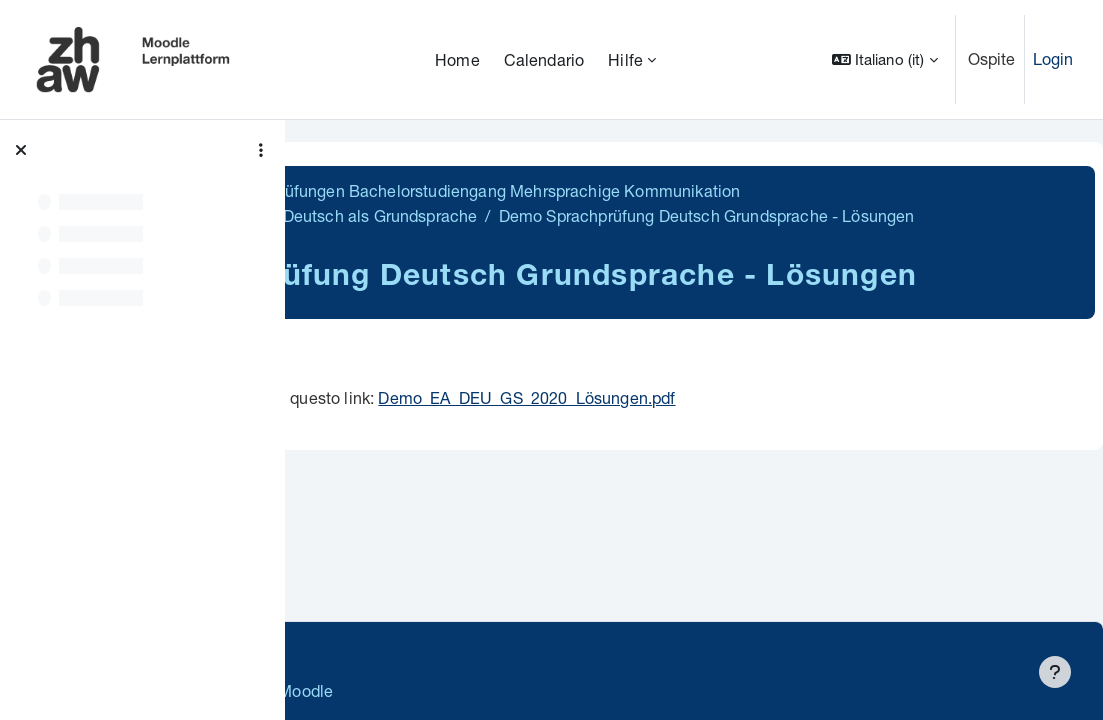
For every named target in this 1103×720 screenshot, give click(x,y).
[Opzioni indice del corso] (261, 150)
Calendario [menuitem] (544, 59)
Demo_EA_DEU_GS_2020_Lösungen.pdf (806, 466)
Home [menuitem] (457, 59)
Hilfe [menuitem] (625, 59)
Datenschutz (362, 649)
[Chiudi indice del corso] (21, 150)
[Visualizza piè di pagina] (1055, 672)
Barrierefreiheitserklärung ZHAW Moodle (464, 690)
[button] (885, 59)
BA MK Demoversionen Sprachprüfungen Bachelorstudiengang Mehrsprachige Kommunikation (672, 190)
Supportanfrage (491, 649)
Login (1053, 58)
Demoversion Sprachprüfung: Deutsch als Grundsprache (551, 215)
